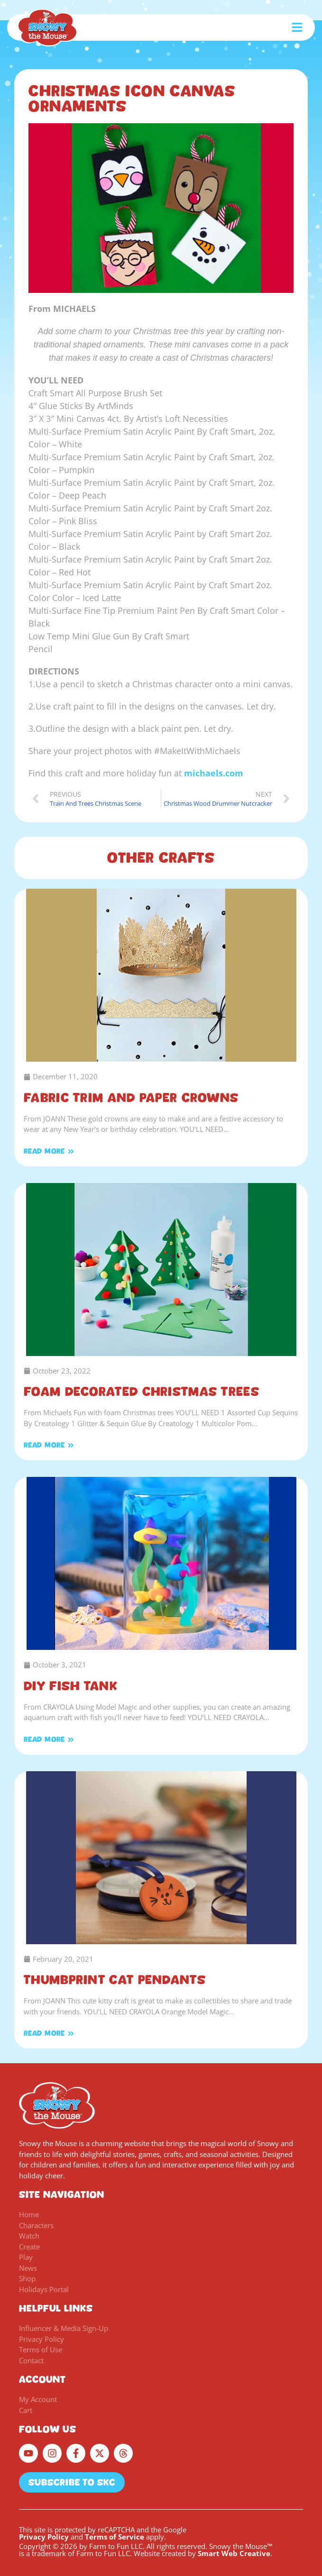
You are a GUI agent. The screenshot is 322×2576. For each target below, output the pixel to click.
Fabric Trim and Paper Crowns (131, 1097)
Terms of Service (114, 2536)
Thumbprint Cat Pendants (115, 1979)
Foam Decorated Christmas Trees (141, 1391)
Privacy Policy (44, 2536)
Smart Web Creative (234, 2553)
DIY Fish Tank (71, 1686)
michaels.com (213, 773)
